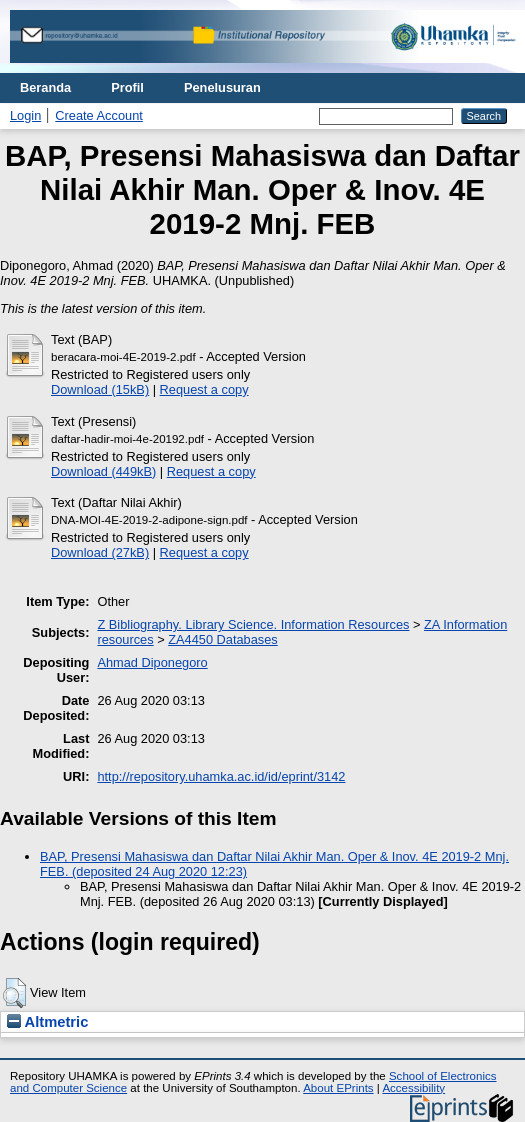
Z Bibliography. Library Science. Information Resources (253, 624)
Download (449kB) (103, 471)
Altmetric (47, 1022)
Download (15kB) (100, 389)
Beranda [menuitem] (45, 87)
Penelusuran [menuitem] (222, 87)
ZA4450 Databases (223, 639)
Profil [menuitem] (127, 87)
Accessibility (413, 1088)
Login (25, 115)
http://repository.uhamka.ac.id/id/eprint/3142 (221, 776)
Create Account (99, 115)
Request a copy (204, 389)
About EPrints (338, 1088)
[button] (14, 993)
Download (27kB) (100, 552)
